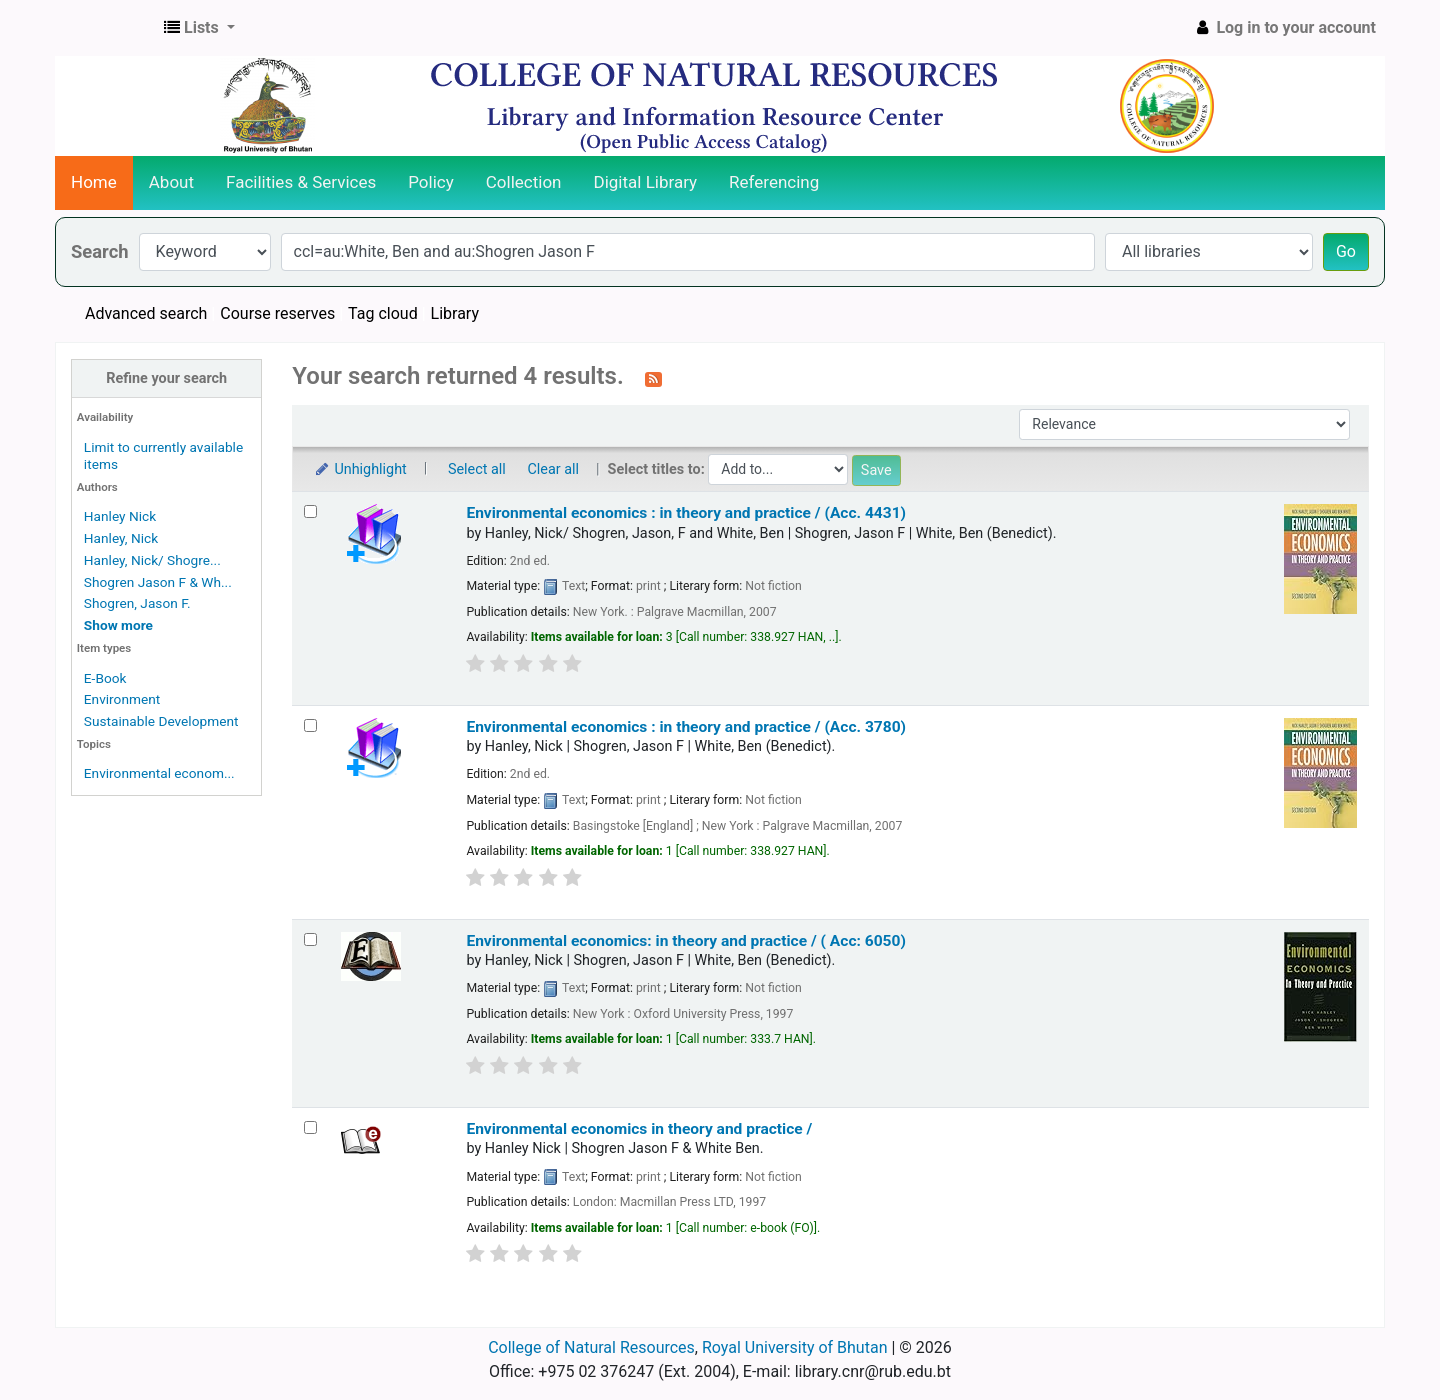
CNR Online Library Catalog (106, 28)
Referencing (774, 182)
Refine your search (166, 378)
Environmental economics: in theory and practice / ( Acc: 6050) (686, 941)
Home (94, 182)
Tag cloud (383, 313)
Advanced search (146, 313)
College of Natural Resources (591, 1347)
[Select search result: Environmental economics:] (310, 939)
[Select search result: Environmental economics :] (310, 511)
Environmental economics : (686, 513)
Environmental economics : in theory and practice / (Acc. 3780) (686, 727)
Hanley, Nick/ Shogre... (152, 560)
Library (455, 313)
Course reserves (277, 313)
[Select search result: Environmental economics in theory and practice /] (310, 1127)
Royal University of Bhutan (795, 1347)
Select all (477, 469)
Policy (431, 182)
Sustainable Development (161, 721)
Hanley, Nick (121, 538)
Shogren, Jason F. (137, 603)
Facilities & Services (301, 182)
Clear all (553, 469)
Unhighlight (359, 469)
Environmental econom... (159, 773)
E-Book (105, 678)
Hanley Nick (120, 516)
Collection (524, 182)
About (171, 182)
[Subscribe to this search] (653, 378)
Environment (122, 699)
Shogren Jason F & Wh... (158, 582)
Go (1346, 251)
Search (100, 251)
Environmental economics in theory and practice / (639, 1129)
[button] (199, 28)
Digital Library (646, 182)
